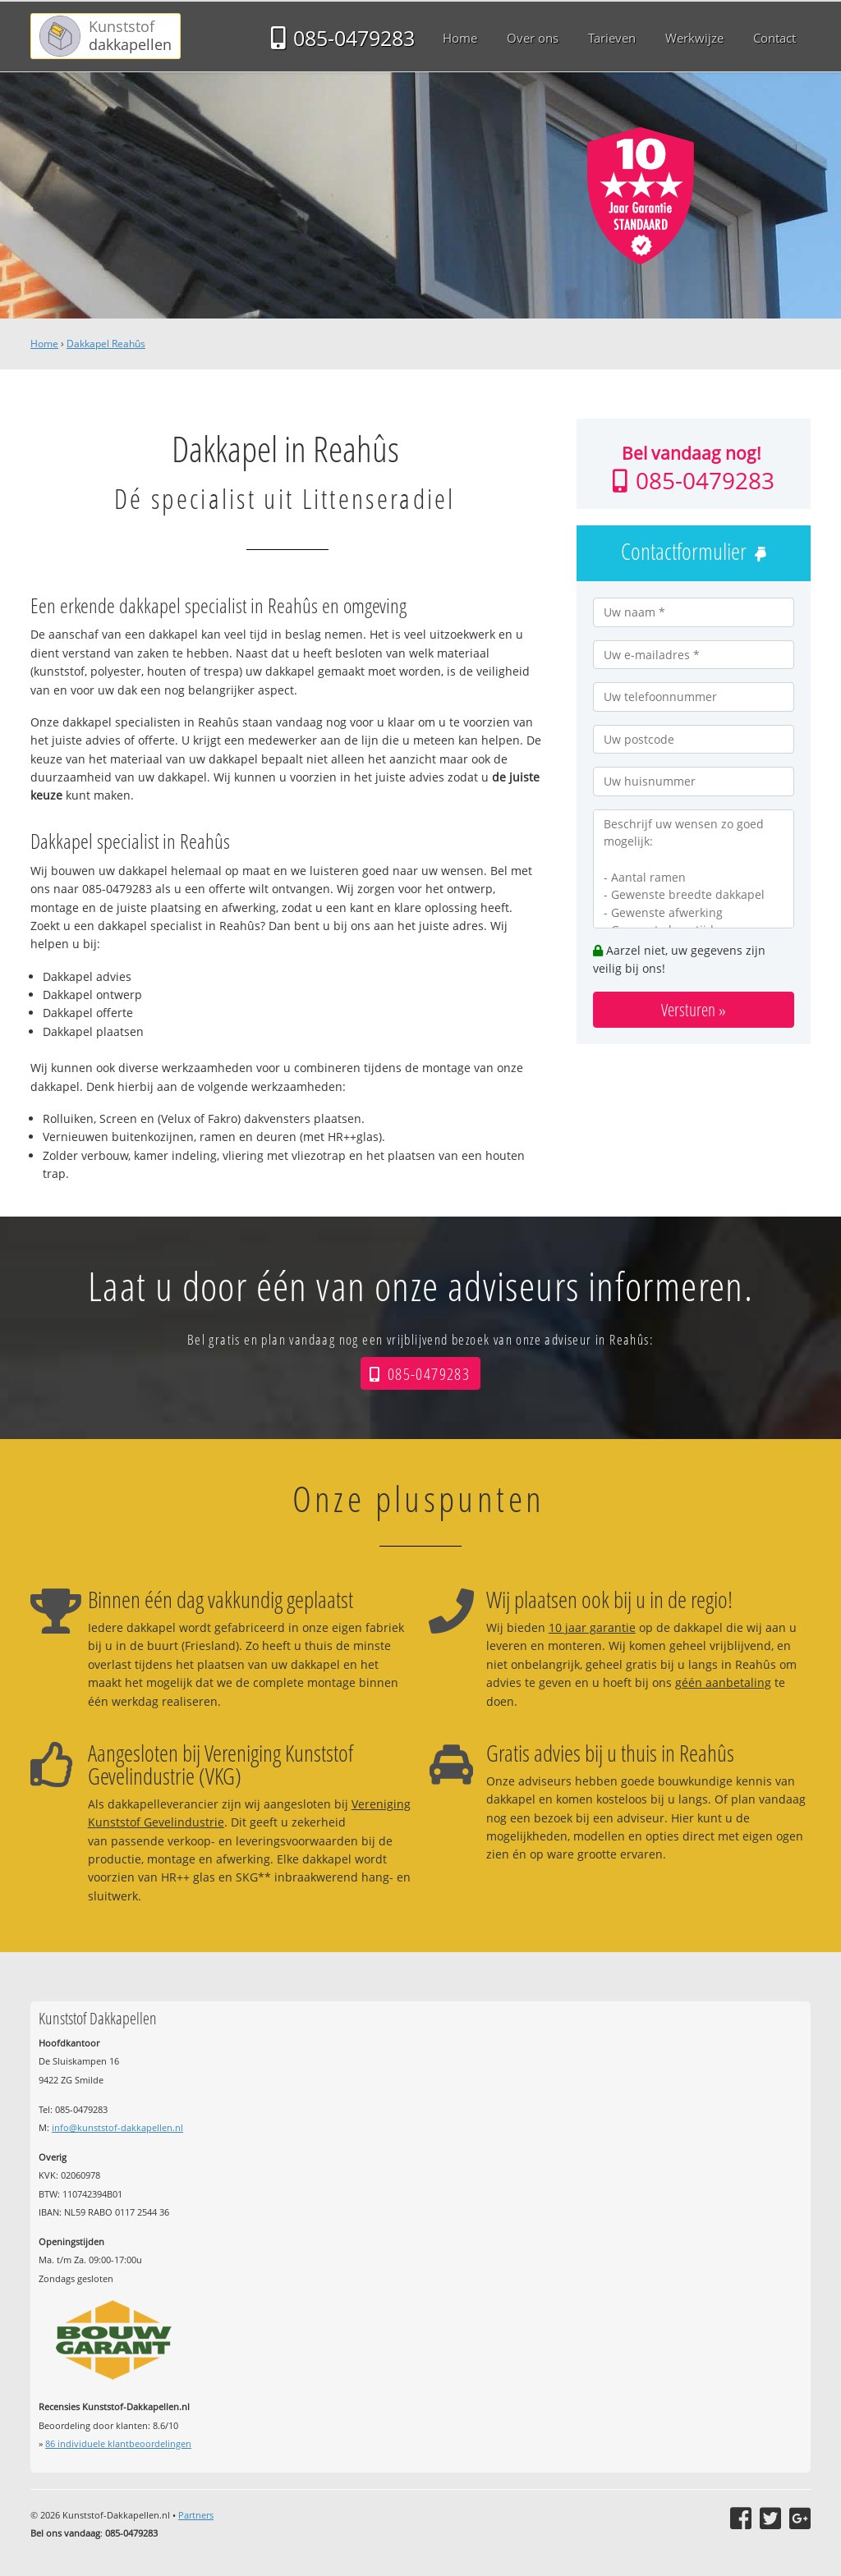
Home (44, 344)
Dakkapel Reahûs (106, 344)
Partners (196, 2515)
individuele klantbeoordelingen (118, 2443)
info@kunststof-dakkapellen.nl (117, 2127)
